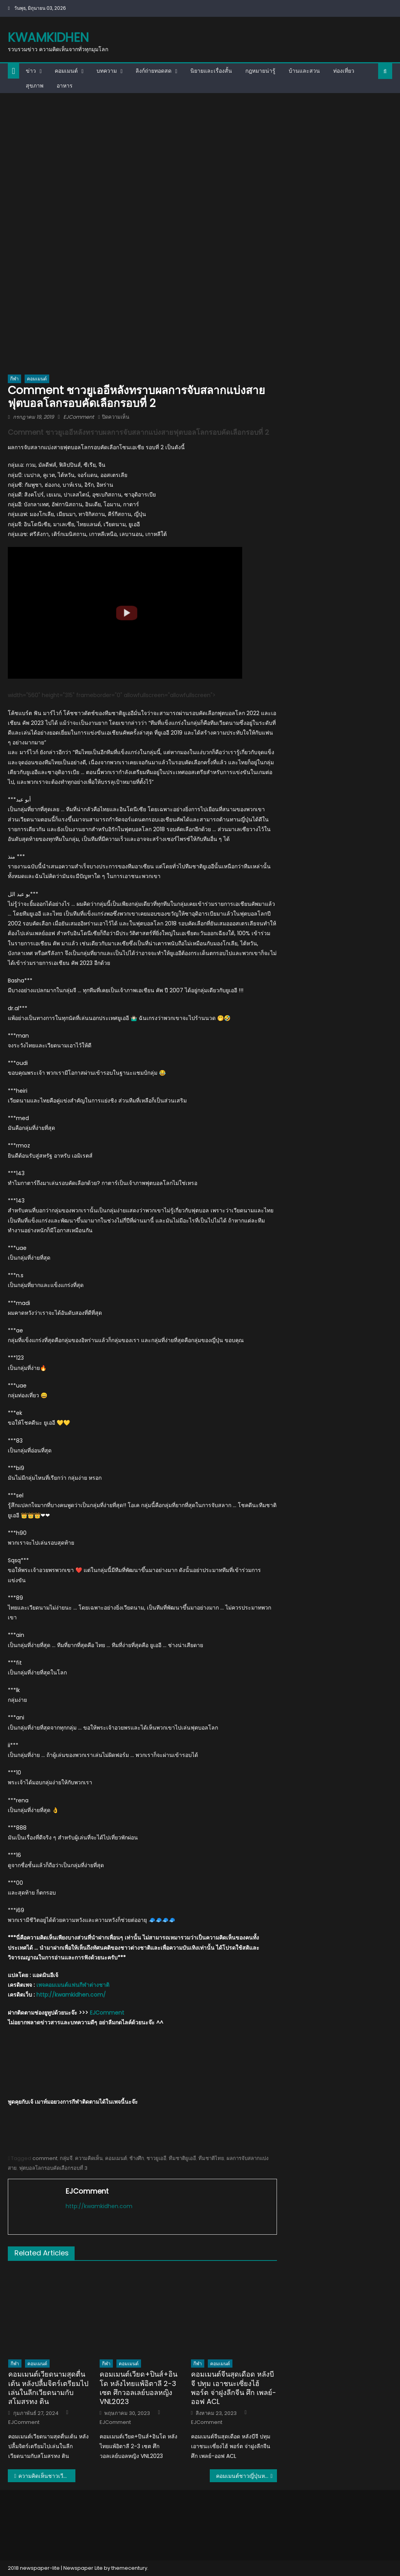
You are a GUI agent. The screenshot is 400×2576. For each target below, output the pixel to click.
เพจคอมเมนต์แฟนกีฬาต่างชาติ (72, 1985)
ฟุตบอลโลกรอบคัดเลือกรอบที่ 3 (53, 2168)
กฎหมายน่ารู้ (260, 71)
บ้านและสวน (304, 71)
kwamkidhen (48, 37)
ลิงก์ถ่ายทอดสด (153, 71)
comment (44, 2158)
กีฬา (14, 378)
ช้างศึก (136, 2158)
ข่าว (31, 71)
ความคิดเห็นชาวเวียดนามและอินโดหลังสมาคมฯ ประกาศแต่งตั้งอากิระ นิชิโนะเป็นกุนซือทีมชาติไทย (46, 2476)
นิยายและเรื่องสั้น (211, 71)
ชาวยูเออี (156, 2158)
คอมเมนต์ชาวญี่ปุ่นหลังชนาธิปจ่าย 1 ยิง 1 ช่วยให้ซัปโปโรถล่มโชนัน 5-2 (246, 2476)
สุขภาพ (34, 86)
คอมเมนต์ (66, 71)
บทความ (106, 71)
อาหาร (65, 86)
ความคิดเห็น (89, 2158)
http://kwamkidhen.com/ (71, 1995)
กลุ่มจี (66, 2158)
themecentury (129, 2568)
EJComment (78, 417)
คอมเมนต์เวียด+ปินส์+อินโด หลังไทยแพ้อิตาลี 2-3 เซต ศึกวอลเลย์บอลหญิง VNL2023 (138, 2388)
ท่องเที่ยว (343, 71)
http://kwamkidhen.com (99, 2206)
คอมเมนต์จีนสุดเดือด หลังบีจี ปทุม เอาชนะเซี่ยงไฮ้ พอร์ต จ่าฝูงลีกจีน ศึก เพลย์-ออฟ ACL (233, 2388)
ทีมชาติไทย (211, 2158)
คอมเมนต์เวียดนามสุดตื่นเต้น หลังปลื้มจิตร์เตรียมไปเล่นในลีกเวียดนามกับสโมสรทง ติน (48, 2388)
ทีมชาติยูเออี (182, 2158)
